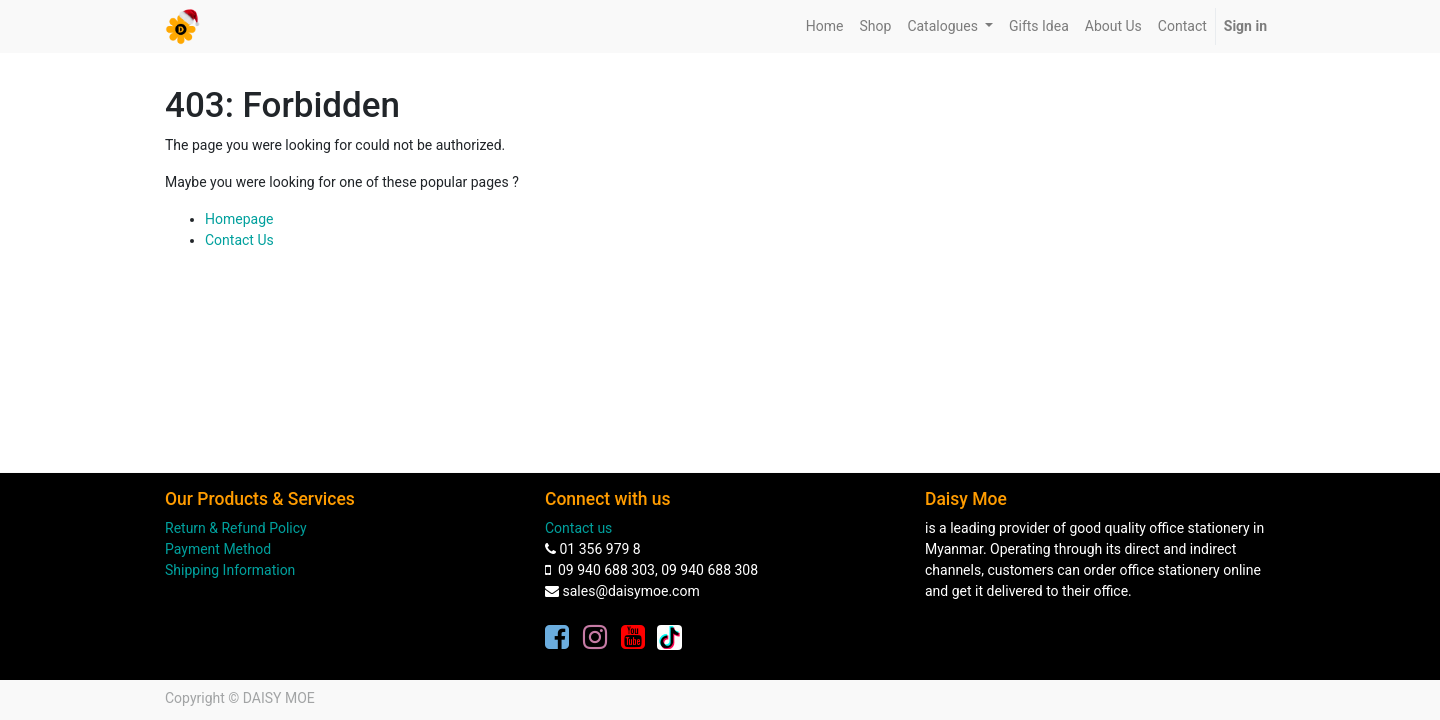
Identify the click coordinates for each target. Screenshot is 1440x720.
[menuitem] (825, 26)
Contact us (578, 528)
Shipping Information (230, 570)
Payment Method (218, 549)
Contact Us (239, 240)
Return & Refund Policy (236, 528)
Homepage (239, 219)
